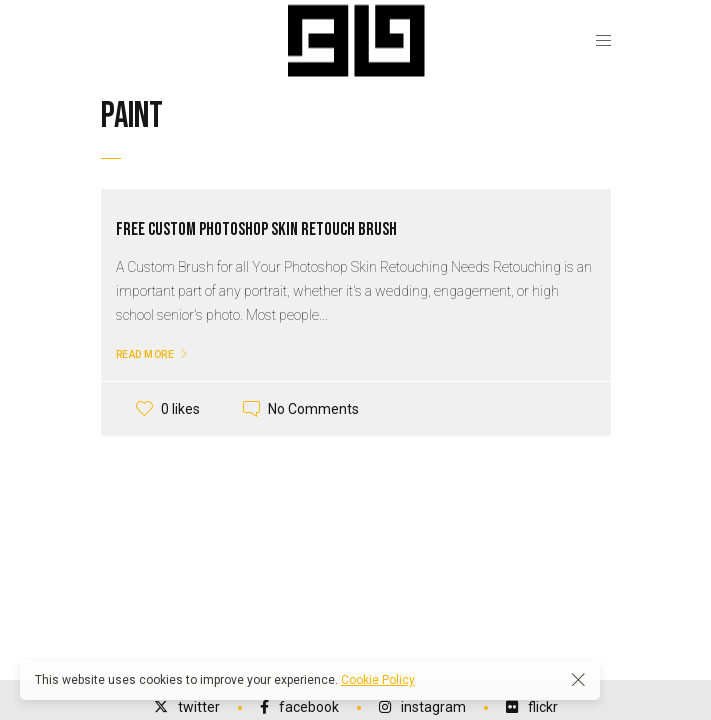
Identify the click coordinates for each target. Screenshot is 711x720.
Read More (145, 354)
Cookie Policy (378, 680)
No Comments (313, 409)
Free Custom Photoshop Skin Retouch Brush (256, 229)
